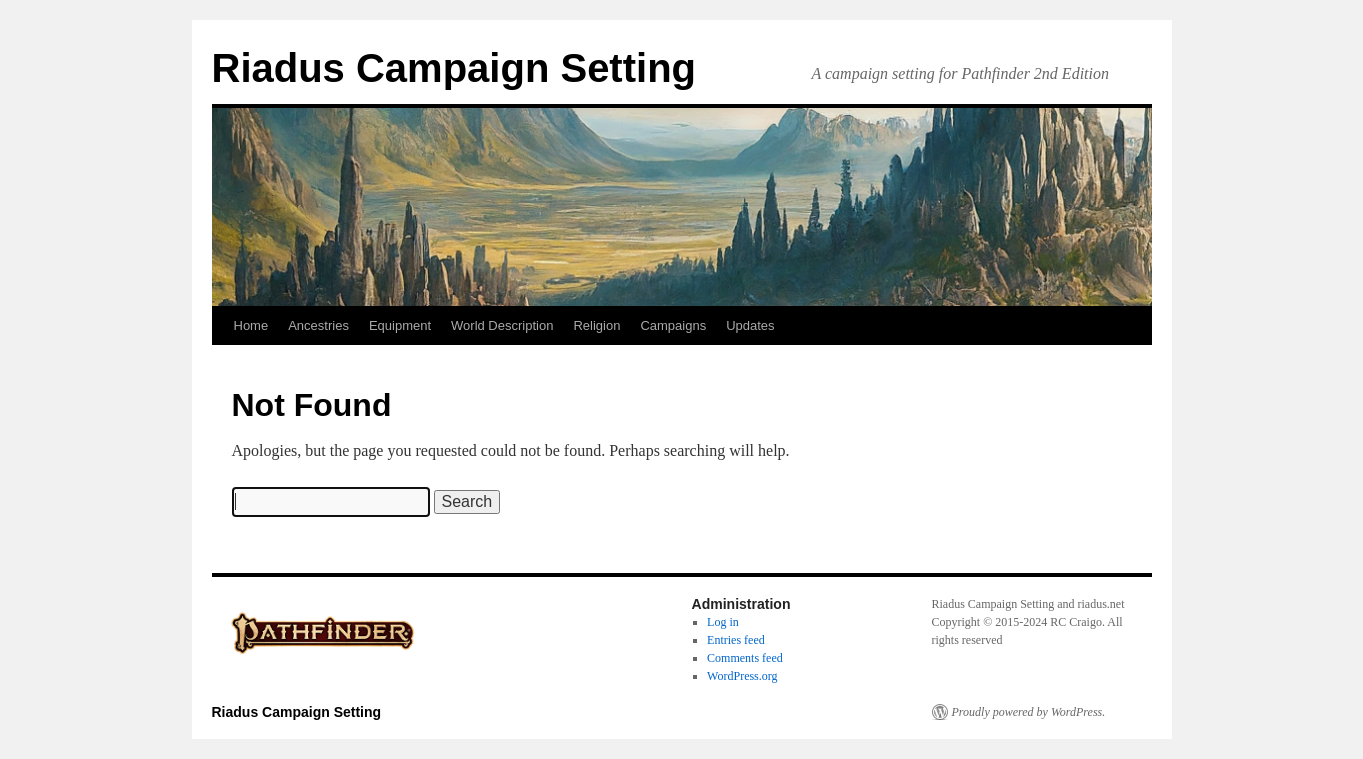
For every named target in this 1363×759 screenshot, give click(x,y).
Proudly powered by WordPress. (1029, 712)
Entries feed (736, 640)
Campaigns (673, 325)
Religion (596, 325)
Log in (723, 622)
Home (251, 325)
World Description (502, 325)
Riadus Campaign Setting (454, 68)
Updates (750, 325)
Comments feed (745, 658)
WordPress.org (742, 676)
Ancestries (318, 325)
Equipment (400, 325)
